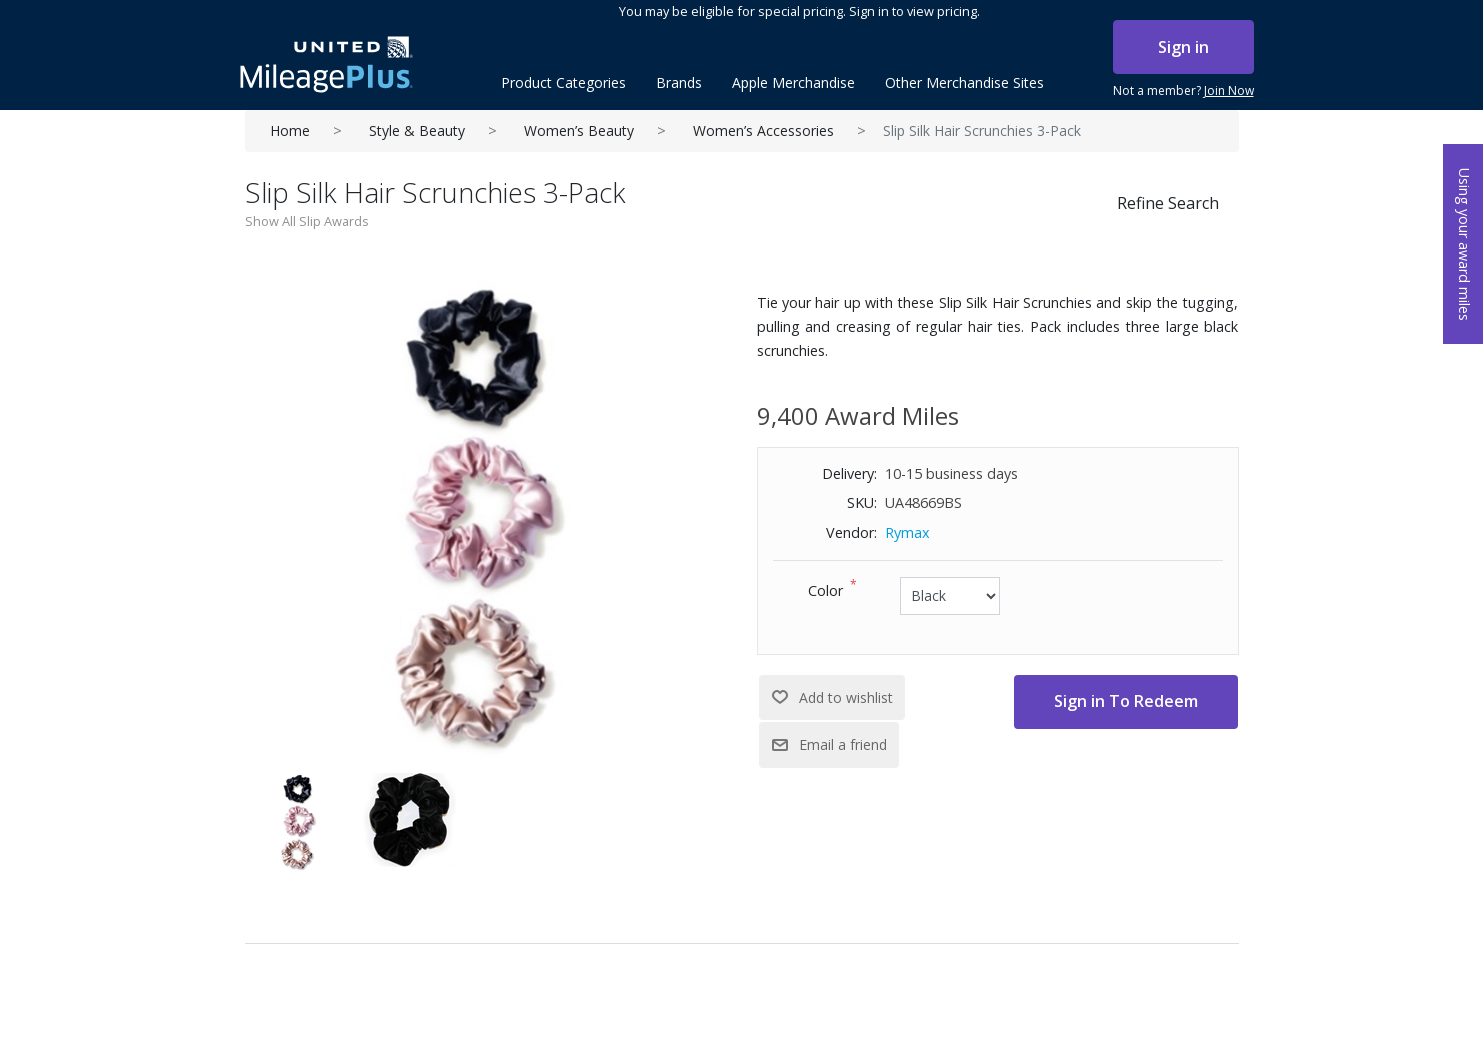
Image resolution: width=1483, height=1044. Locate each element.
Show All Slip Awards (307, 221)
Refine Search (1168, 203)
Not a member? (1183, 91)
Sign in (1183, 47)
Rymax (907, 532)
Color (825, 590)
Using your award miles (1464, 244)
